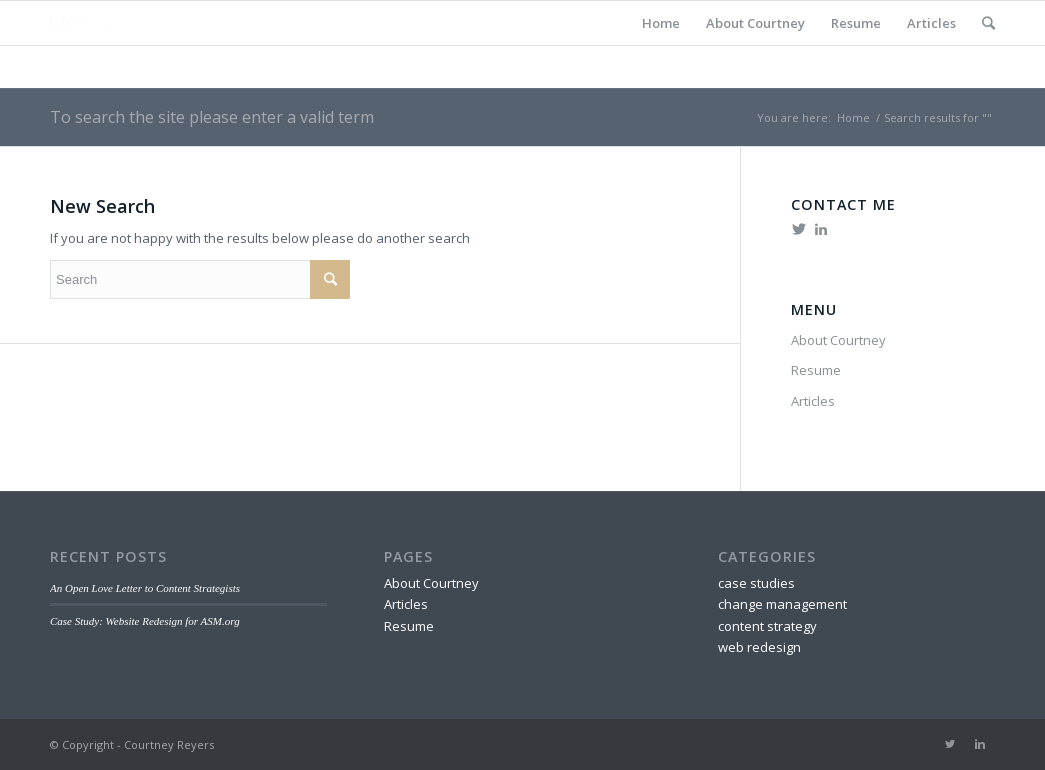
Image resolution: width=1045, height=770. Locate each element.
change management (782, 604)
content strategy (767, 626)
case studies (756, 583)
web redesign (759, 647)
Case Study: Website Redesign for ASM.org (145, 621)
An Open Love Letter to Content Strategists (145, 588)
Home (661, 23)
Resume (856, 23)
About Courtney (755, 23)
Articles (931, 23)
